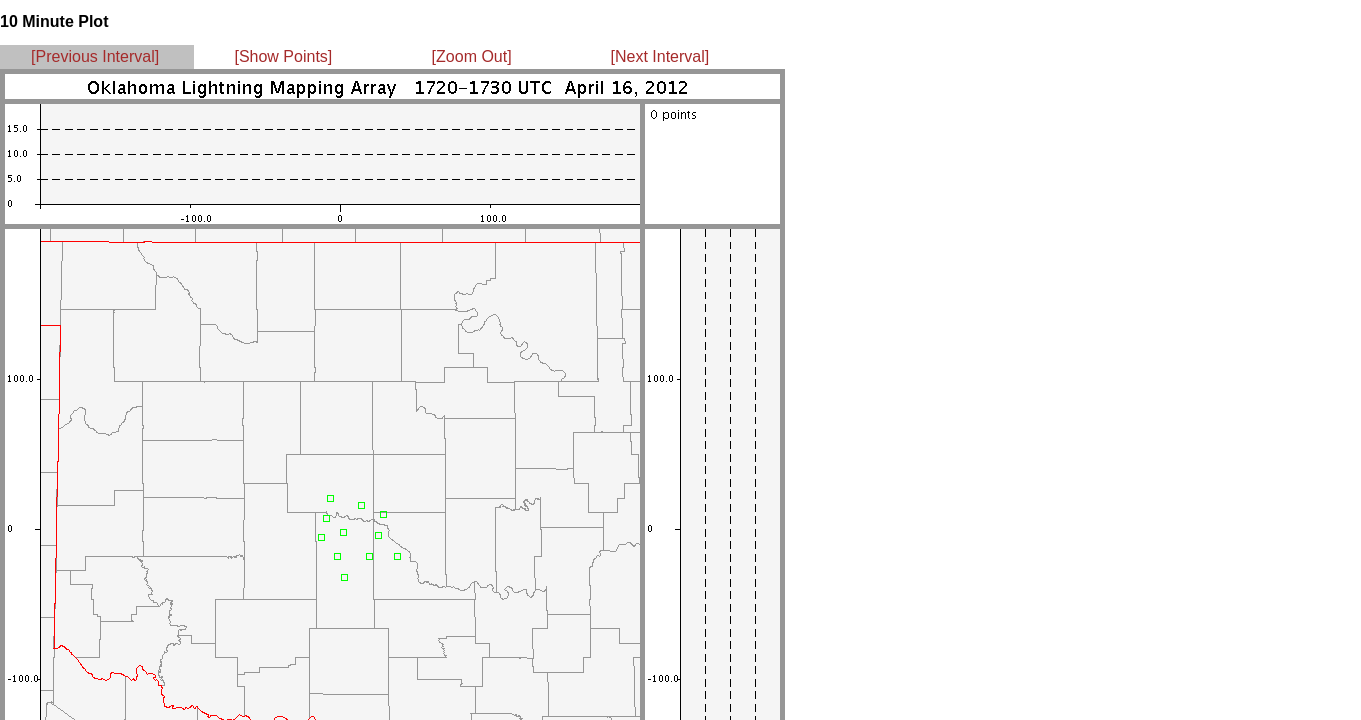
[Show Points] (283, 56)
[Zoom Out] (472, 56)
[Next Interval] (660, 56)
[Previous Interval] (95, 56)
